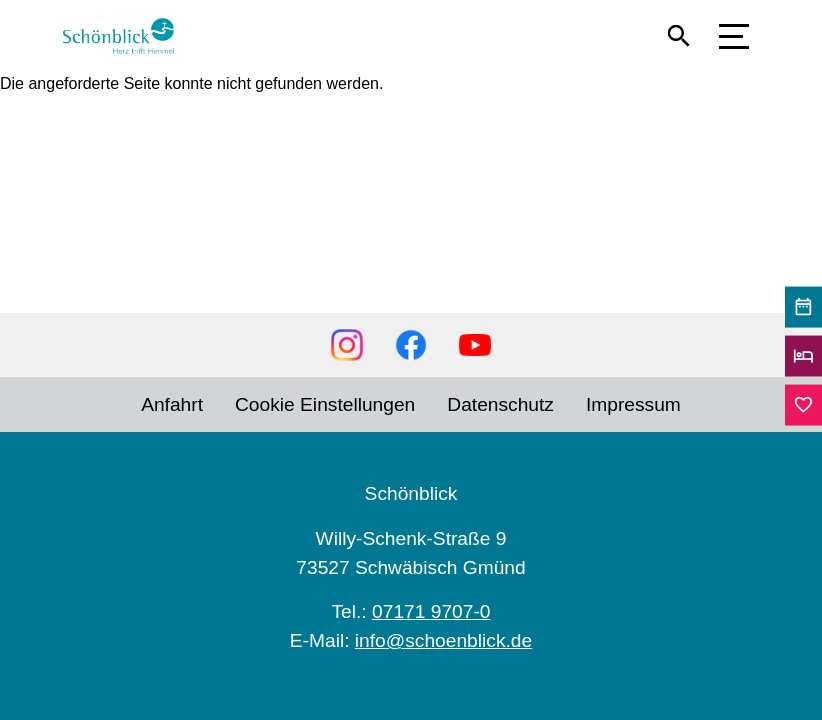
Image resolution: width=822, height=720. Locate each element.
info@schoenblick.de (443, 640)
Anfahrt (172, 404)
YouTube (475, 345)
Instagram (347, 345)
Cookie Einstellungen (325, 404)
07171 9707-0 (431, 611)
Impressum (633, 404)
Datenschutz (500, 404)
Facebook (411, 345)
